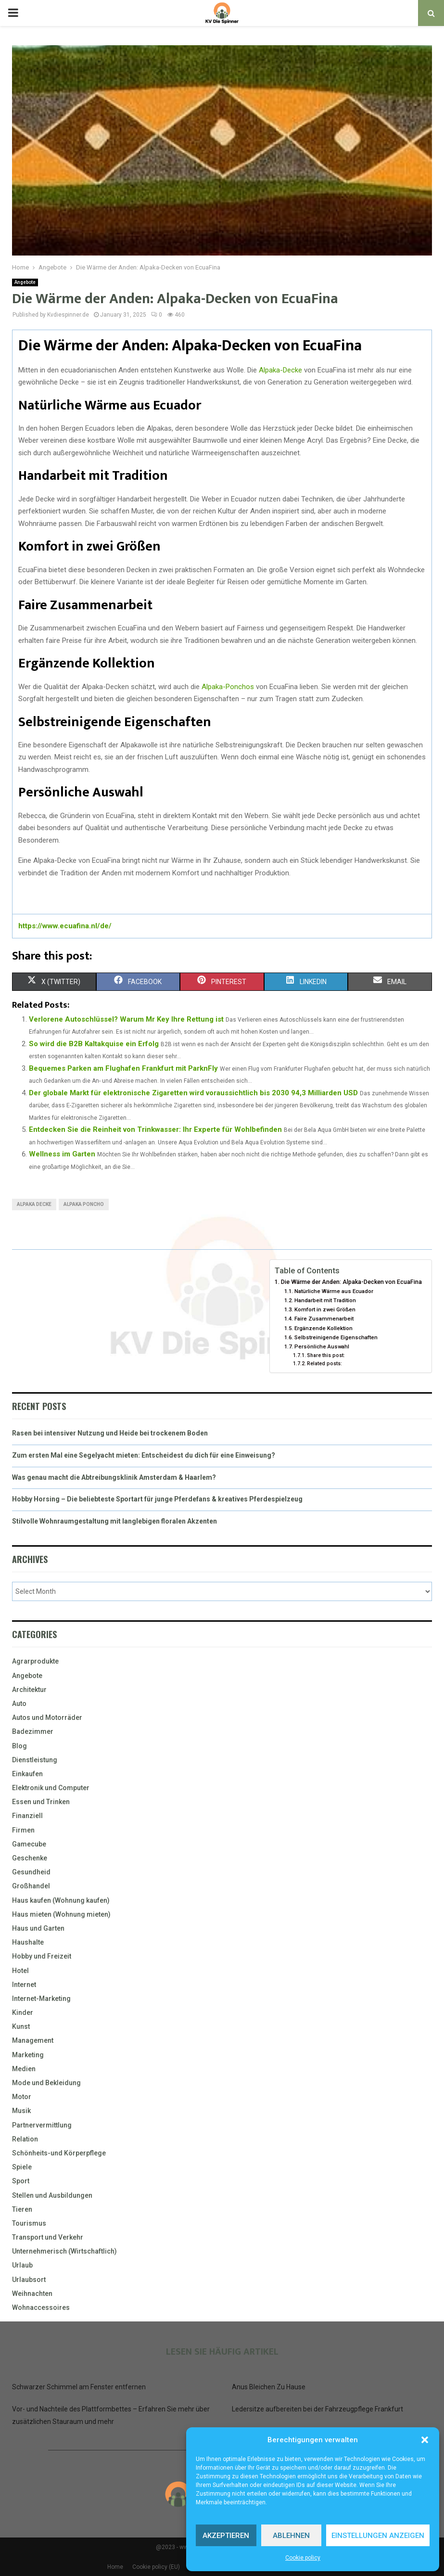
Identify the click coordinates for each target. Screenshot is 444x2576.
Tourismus (29, 2223)
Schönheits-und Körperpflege (59, 2153)
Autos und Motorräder (47, 1717)
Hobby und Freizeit (41, 1956)
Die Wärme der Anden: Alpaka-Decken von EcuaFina (351, 1281)
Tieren (22, 2209)
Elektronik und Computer (50, 1788)
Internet (24, 1984)
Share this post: (326, 1355)
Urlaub (22, 2265)
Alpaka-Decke (280, 370)
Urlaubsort (29, 2279)
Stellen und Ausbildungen (52, 2195)
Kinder (22, 2012)
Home (115, 2566)
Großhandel (31, 1886)
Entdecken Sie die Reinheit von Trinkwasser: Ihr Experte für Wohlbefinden (155, 1129)
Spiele (22, 2167)
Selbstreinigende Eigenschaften (336, 1337)
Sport (20, 2181)
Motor (21, 2097)
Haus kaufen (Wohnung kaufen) (61, 1900)
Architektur (29, 1689)
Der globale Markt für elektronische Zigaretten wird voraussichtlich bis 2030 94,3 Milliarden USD (193, 1093)
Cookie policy (302, 2557)
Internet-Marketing (41, 1998)
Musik (21, 2111)
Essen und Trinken (41, 1802)
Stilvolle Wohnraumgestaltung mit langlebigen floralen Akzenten (114, 1521)
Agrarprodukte (35, 1661)
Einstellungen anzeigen (377, 2535)
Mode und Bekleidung (46, 2083)
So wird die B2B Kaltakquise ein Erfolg (94, 1043)
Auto (19, 1703)
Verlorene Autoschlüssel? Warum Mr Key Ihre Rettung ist (126, 1019)
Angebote (25, 282)
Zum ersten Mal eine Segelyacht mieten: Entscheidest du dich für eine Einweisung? (143, 1455)
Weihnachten (32, 2293)
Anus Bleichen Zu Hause (268, 2387)
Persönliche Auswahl (321, 1346)
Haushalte (28, 1942)
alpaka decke (34, 1204)
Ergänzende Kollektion (323, 1328)
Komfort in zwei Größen (324, 1309)
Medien (24, 2069)
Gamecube (29, 1844)
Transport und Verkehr (47, 2237)
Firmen (23, 1830)
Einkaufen (27, 1774)
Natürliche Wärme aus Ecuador (333, 1291)
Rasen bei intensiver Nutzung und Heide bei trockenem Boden (110, 1433)
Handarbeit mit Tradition (325, 1300)
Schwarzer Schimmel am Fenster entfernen (79, 2387)
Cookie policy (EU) (156, 2566)
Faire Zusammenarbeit (324, 1318)
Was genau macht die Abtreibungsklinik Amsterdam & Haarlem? (114, 1477)
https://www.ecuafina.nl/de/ (65, 926)
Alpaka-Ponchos (228, 686)
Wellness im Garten (62, 1154)
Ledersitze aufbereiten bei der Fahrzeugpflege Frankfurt (317, 2409)
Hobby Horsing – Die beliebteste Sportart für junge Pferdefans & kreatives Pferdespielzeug (157, 1499)
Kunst (21, 2026)
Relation (25, 2139)
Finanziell (27, 1816)
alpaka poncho (83, 1204)
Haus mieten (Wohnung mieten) (61, 1914)
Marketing (28, 2055)
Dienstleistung (34, 1760)
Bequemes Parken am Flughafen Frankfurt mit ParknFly (123, 1068)
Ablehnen (291, 2535)
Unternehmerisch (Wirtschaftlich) (64, 2251)
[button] (425, 2440)
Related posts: (324, 1363)
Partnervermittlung (42, 2125)
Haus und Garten (38, 1928)
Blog (19, 1746)
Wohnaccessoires (41, 2307)
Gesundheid (31, 1872)
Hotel (20, 1970)
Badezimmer (32, 1731)
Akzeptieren (226, 2535)
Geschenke (29, 1858)
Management (32, 2040)
